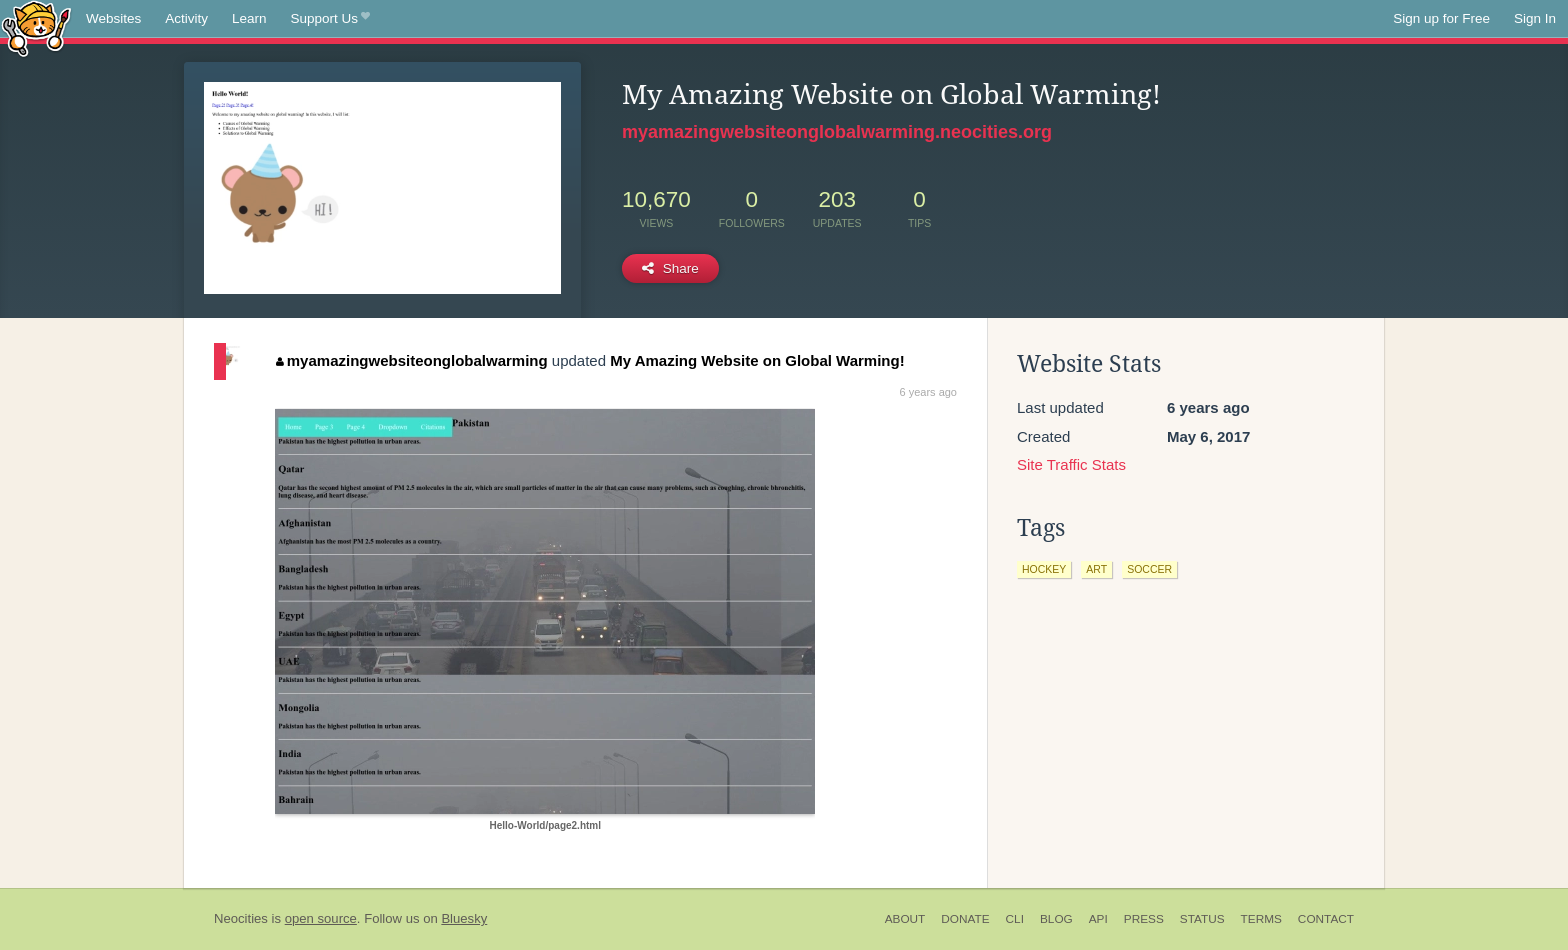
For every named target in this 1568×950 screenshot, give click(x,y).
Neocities (241, 918)
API (1098, 919)
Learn (249, 18)
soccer (1149, 569)
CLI (1015, 919)
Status (1202, 919)
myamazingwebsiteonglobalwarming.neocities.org (837, 132)
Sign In (1535, 18)
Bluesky (464, 918)
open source (321, 918)
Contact (1326, 919)
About (905, 919)
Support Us (330, 19)
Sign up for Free (1441, 18)
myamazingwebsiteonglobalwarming (411, 360)
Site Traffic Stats (1071, 464)
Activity (186, 18)
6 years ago (928, 392)
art (1096, 569)
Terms (1261, 919)
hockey (1044, 569)
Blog (1056, 919)
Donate (965, 919)
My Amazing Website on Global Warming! (757, 360)
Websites (113, 18)
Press (1144, 919)
